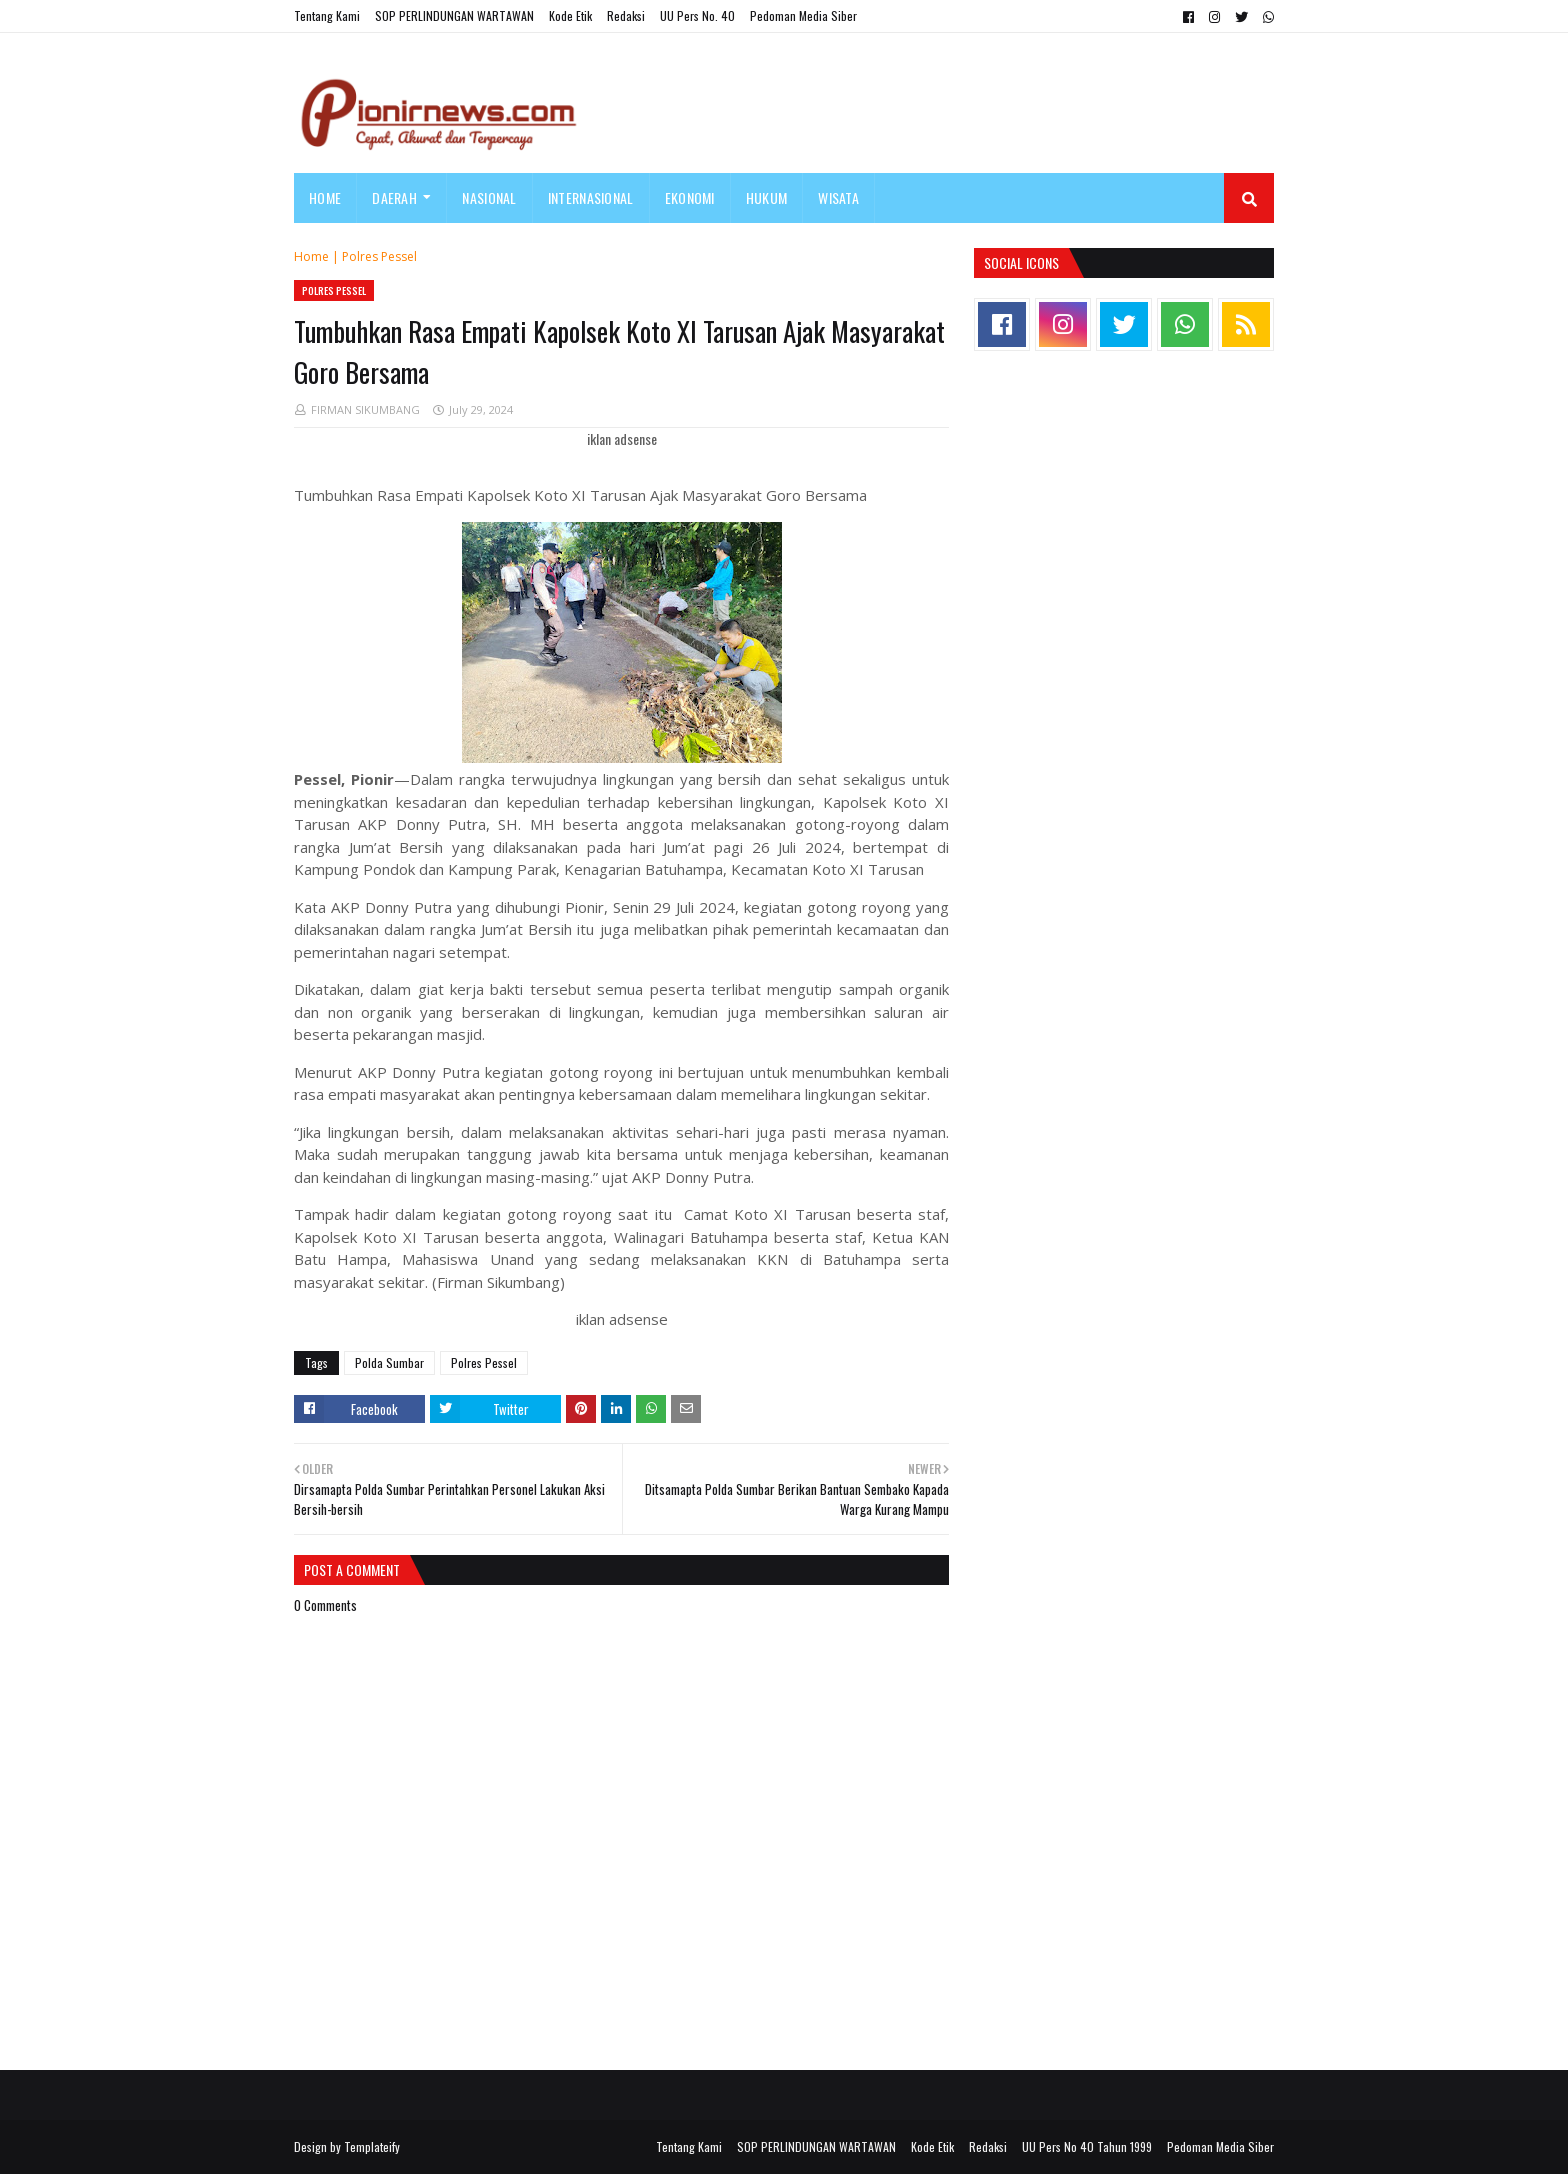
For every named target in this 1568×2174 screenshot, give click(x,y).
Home (311, 256)
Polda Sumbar (389, 1362)
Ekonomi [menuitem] (690, 197)
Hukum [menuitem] (767, 197)
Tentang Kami (327, 15)
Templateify (372, 2146)
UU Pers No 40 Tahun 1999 (1087, 2146)
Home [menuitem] (325, 197)
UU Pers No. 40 (697, 15)
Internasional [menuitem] (591, 197)
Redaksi (626, 15)
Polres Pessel (379, 256)
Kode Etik (570, 15)
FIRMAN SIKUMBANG (365, 409)
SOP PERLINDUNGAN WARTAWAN (454, 15)
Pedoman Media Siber (803, 15)
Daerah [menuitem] (394, 197)
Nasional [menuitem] (489, 197)
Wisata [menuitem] (838, 197)
